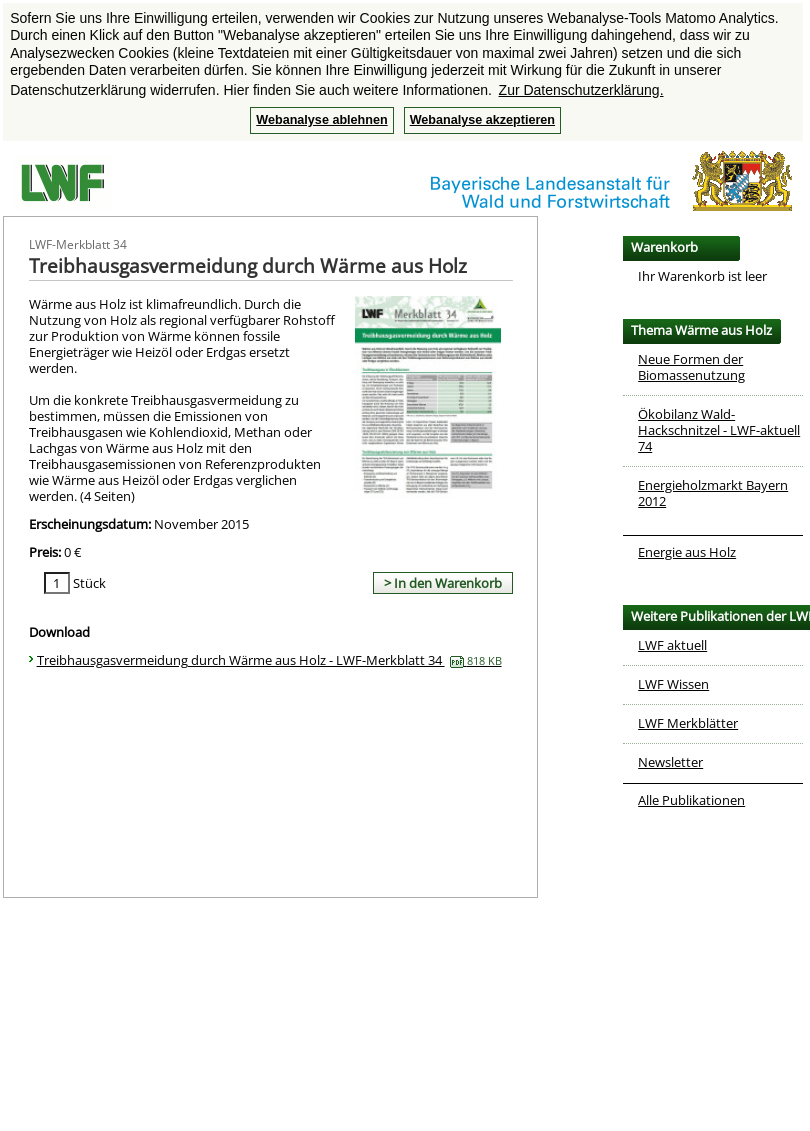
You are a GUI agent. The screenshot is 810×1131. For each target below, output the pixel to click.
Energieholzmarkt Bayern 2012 (713, 493)
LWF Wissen (673, 684)
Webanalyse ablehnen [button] (321, 120)
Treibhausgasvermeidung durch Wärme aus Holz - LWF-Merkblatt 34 (269, 660)
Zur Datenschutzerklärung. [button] (581, 90)
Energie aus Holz (687, 552)
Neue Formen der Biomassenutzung (691, 367)
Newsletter (670, 762)
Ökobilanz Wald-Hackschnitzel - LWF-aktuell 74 (719, 430)
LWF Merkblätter (688, 723)
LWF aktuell (672, 645)
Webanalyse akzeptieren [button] (482, 120)
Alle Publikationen (691, 800)
